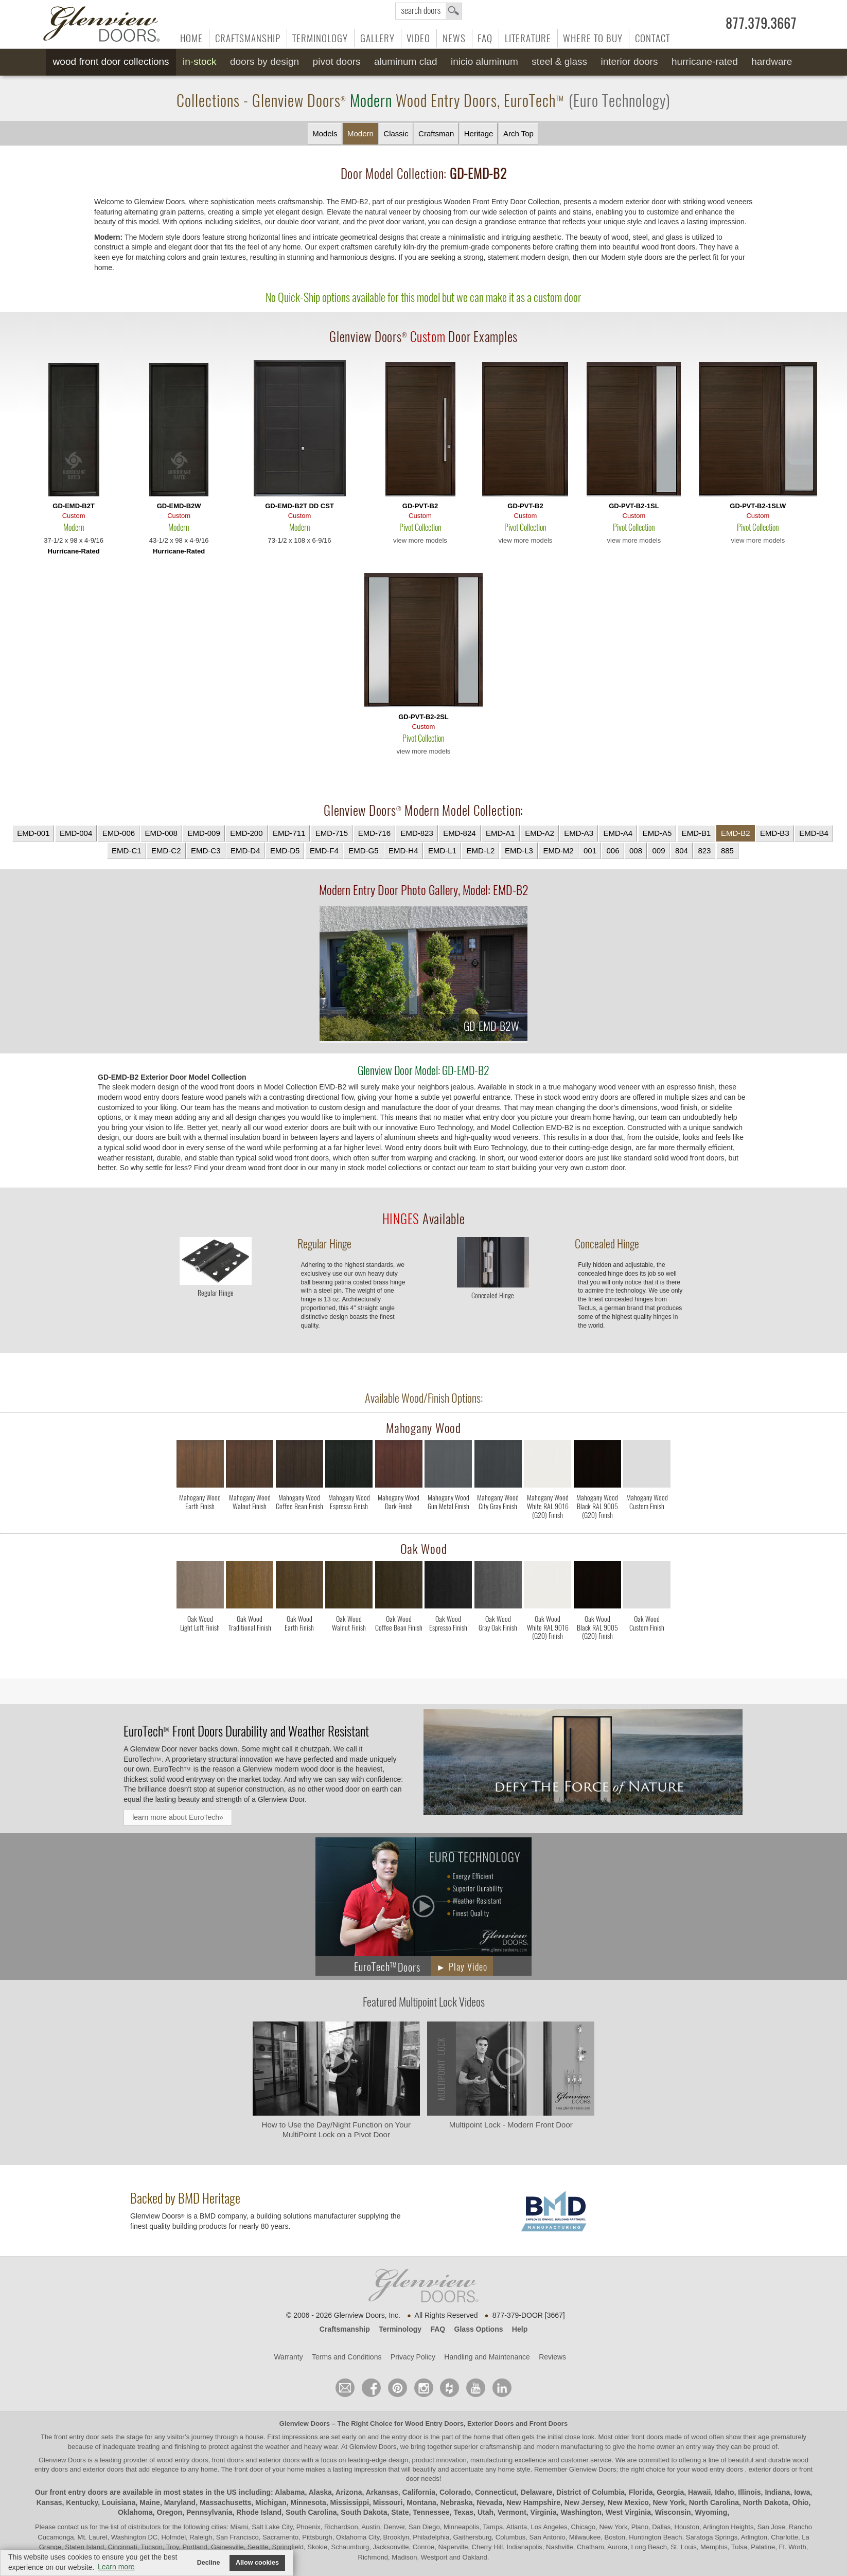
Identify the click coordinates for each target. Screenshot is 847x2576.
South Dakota (364, 2512)
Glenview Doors (304, 2423)
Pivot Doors (337, 61)
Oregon (169, 2512)
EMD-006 (118, 833)
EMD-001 (33, 833)
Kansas (49, 2502)
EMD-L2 (480, 850)
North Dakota (765, 2502)
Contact (652, 38)
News (454, 38)
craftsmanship (501, 2446)
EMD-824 (459, 833)
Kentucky (82, 2502)
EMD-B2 (735, 833)
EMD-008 (161, 833)
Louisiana (118, 2502)
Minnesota (308, 2502)
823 (704, 850)
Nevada (489, 2502)
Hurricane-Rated (705, 61)
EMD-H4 (403, 850)
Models (324, 133)
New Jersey (584, 2502)
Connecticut (496, 2492)
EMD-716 (374, 833)
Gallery (377, 38)
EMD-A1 (500, 833)
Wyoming (711, 2512)
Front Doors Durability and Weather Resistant (246, 1731)
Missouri (388, 2502)
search (428, 11)
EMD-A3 (578, 833)
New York (669, 2502)
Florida (641, 2492)
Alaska (320, 2492)
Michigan (271, 2502)
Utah (485, 2512)
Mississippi (349, 2502)
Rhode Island (258, 2512)
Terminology (320, 38)
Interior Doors (629, 61)
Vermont (512, 2512)
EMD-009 (203, 833)
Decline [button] (208, 2562)
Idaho (724, 2492)
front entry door (77, 2437)
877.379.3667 (761, 23)
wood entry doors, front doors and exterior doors (228, 2460)
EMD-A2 (539, 833)
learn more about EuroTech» (177, 1817)
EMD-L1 (442, 850)
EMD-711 (289, 833)
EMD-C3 (206, 850)
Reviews (552, 2357)
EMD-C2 (166, 850)
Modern (360, 133)
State (400, 2512)
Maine (149, 2502)
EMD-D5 (285, 850)
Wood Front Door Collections (111, 61)
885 (727, 850)
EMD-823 (416, 833)
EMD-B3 (774, 833)
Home (191, 38)
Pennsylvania (209, 2512)
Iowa (802, 2492)
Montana (421, 2502)
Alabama (290, 2492)
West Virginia (628, 2512)
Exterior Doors (490, 2423)
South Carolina (311, 2512)
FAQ (485, 38)
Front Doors (549, 2423)
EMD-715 (331, 833)
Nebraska (456, 2502)
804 (681, 850)
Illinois (749, 2492)
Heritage (478, 133)
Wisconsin (673, 2512)
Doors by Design (264, 61)
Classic (395, 133)
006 (612, 850)
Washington (581, 2512)
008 (635, 850)
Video (418, 38)
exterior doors (103, 2469)
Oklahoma (135, 2512)
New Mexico (628, 2502)
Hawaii (699, 2492)
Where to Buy (593, 38)
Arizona (349, 2492)
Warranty (288, 2357)
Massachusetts (225, 2502)
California (419, 2492)
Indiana (777, 2492)
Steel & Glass (559, 61)
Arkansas (382, 2492)
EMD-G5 (363, 850)
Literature (528, 38)
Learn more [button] (116, 2567)
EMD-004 (76, 833)
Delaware (536, 2492)
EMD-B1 (696, 833)
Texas (463, 2512)
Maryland (180, 2502)
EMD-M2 (558, 850)
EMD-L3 (519, 850)
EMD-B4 (813, 833)
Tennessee (431, 2512)
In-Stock (199, 61)
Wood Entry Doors (434, 2423)
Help (519, 2329)
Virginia (544, 2512)
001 (590, 850)
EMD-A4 (617, 833)
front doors (647, 2437)
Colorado (455, 2492)
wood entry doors (718, 2469)
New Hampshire (533, 2502)
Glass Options (478, 2329)
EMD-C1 (127, 850)
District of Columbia (590, 2492)
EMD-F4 (324, 850)
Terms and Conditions (346, 2357)
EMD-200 (246, 833)
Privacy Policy (413, 2357)
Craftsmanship (247, 38)
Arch (518, 133)
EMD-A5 (657, 833)
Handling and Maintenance (487, 2357)
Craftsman (436, 133)
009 (658, 850)
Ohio (800, 2502)
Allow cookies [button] (257, 2562)
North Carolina (714, 2502)
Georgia (670, 2492)
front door (249, 2469)
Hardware (771, 61)
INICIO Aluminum (484, 61)
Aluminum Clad (405, 61)
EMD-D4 (245, 850)
